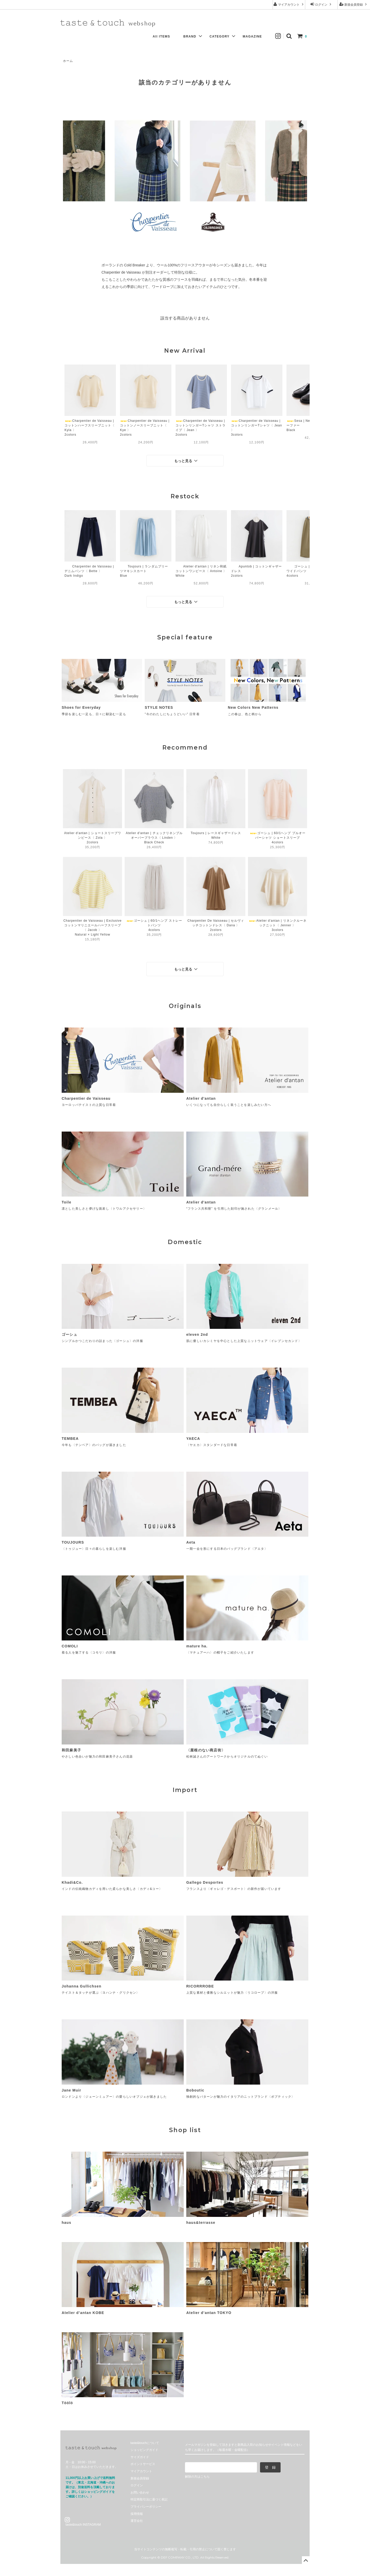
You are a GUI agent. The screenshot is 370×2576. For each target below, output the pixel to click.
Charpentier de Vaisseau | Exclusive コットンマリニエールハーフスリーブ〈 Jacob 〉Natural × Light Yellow (92, 927)
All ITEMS (164, 36)
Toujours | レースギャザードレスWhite (216, 835)
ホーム (68, 61)
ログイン (321, 4)
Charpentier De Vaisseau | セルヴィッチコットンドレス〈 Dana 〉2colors (216, 925)
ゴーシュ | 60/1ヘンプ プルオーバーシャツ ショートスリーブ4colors (277, 837)
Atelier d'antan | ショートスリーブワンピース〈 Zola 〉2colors (92, 837)
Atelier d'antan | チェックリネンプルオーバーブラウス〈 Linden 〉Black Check (154, 837)
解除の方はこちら (197, 2474)
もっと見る (186, 460)
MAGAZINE (255, 36)
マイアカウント (289, 4)
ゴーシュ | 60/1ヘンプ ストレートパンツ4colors (154, 925)
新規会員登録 (353, 4)
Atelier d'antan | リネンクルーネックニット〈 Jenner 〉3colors (277, 925)
